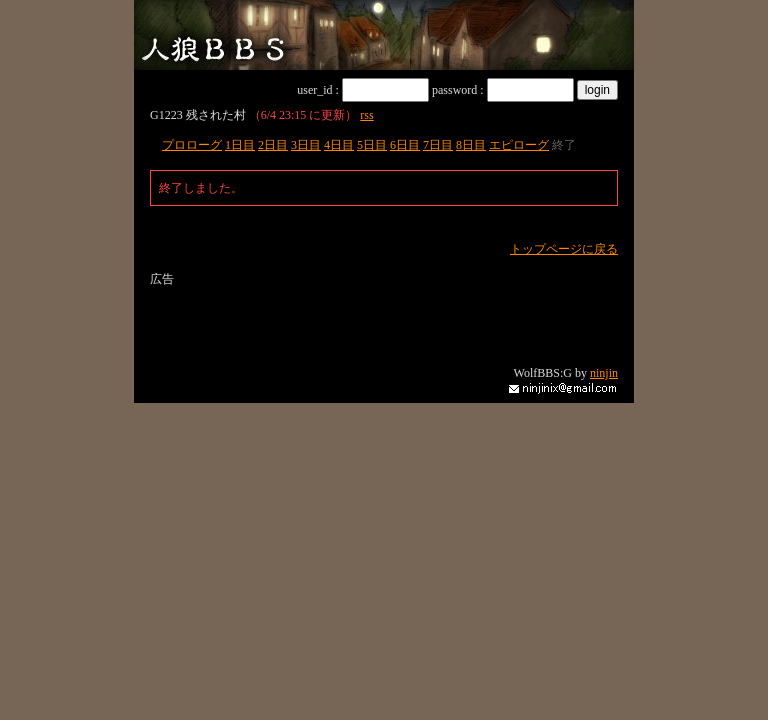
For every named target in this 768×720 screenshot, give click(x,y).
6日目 (405, 145)
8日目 (471, 145)
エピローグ (519, 145)
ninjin (604, 373)
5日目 (372, 145)
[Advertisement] (384, 318)
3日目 (306, 145)
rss (366, 115)
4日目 (339, 145)
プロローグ (192, 145)
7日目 (438, 145)
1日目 (240, 145)
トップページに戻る (564, 249)
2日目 (273, 145)
